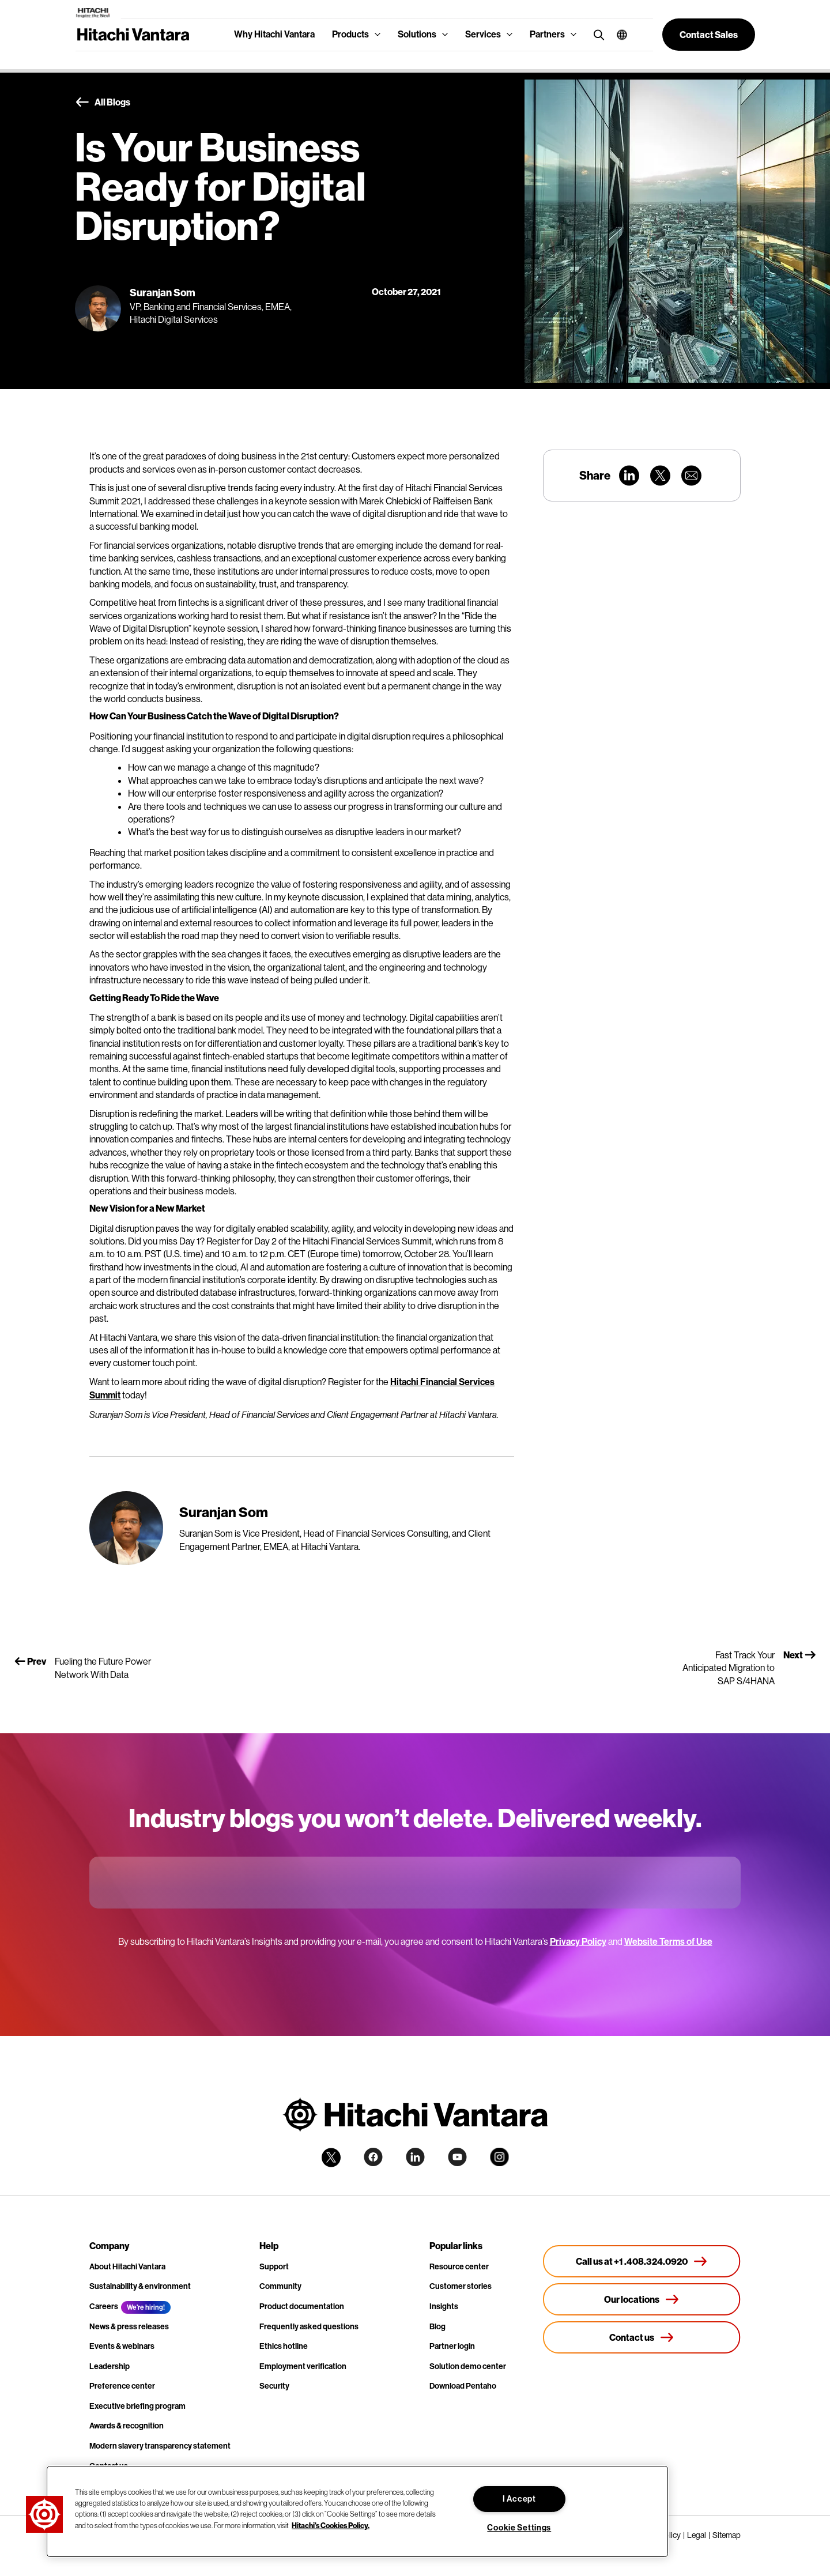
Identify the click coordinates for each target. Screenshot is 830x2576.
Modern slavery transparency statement (160, 2446)
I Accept (519, 2499)
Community (280, 2286)
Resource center (459, 2267)
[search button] (596, 34)
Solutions (417, 34)
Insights (443, 2306)
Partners (547, 34)
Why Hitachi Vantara (274, 34)
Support (274, 2267)
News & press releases (129, 2327)
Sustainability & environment (140, 2286)
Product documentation (301, 2306)
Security (274, 2386)
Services (483, 34)
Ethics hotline (283, 2346)
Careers (103, 2306)
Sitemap (726, 2535)
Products (350, 34)
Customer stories (460, 2286)
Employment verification (302, 2366)
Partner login (452, 2346)
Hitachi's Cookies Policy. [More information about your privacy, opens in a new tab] (330, 2524)
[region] (357, 2511)
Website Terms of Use (668, 1941)
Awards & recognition (126, 2426)
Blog (437, 2327)
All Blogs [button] (102, 103)
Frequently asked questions (309, 2327)
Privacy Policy (578, 1941)
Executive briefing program (137, 2406)
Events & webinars (121, 2346)
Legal (696, 2535)
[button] (618, 34)
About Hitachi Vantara (127, 2267)
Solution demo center (467, 2366)
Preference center (122, 2386)
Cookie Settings (519, 2528)
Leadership (109, 2366)
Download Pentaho (462, 2386)
